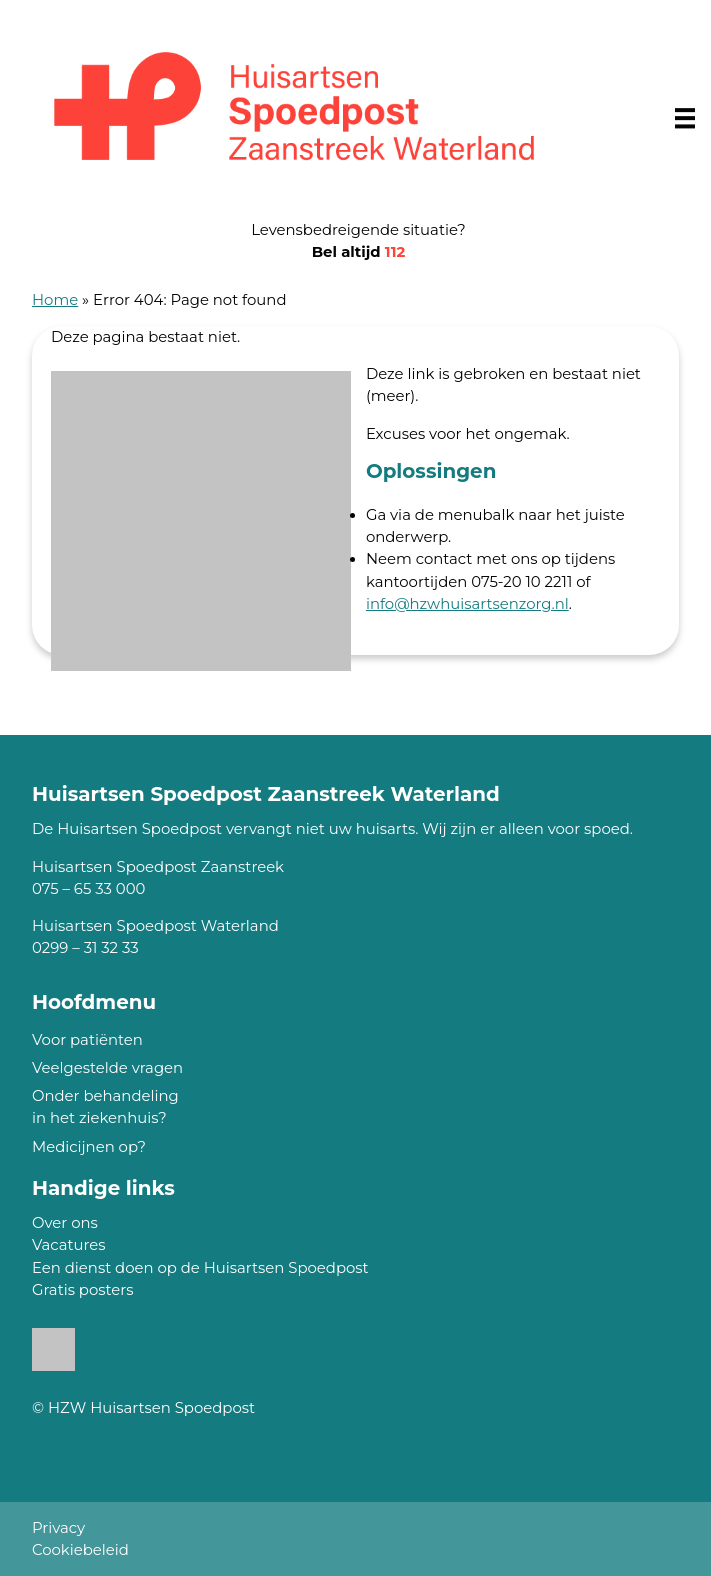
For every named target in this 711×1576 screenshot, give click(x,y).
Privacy (58, 1528)
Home (55, 300)
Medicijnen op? (89, 1147)
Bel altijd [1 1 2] (359, 252)
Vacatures (69, 1245)
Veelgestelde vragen (107, 1068)
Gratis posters (82, 1290)
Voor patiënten (87, 1040)
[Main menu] (685, 118)
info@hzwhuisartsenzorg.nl (467, 604)
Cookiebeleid (80, 1550)
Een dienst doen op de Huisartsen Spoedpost (200, 1268)
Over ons (65, 1223)
